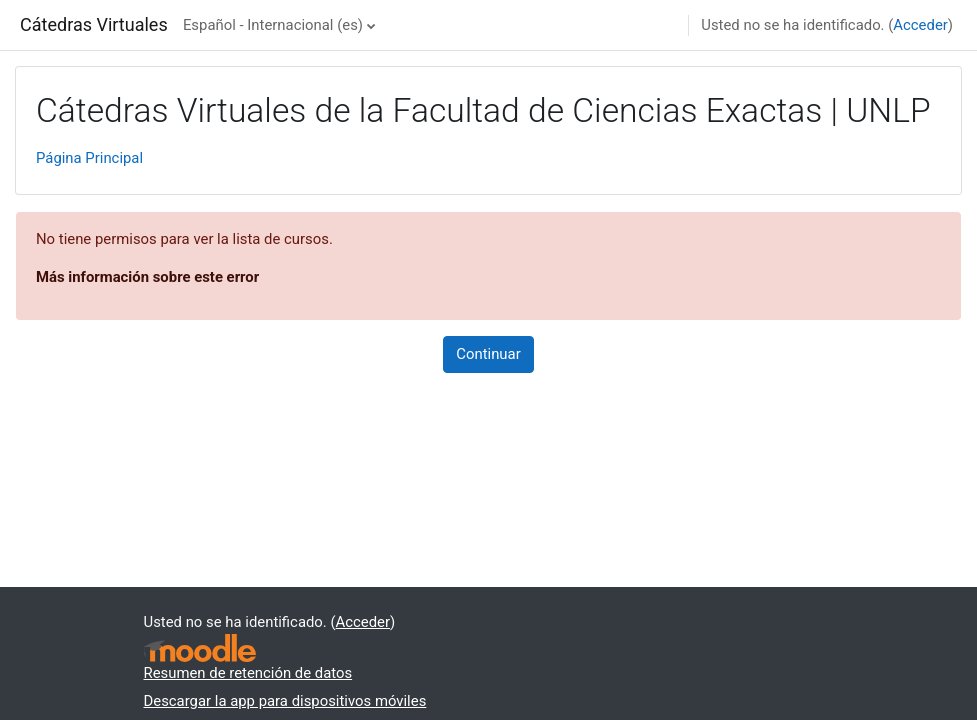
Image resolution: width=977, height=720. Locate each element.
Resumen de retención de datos (248, 673)
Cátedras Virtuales (94, 24)
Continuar (488, 354)
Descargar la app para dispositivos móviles (285, 701)
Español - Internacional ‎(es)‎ (273, 25)
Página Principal (89, 158)
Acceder (920, 25)
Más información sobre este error (147, 277)
